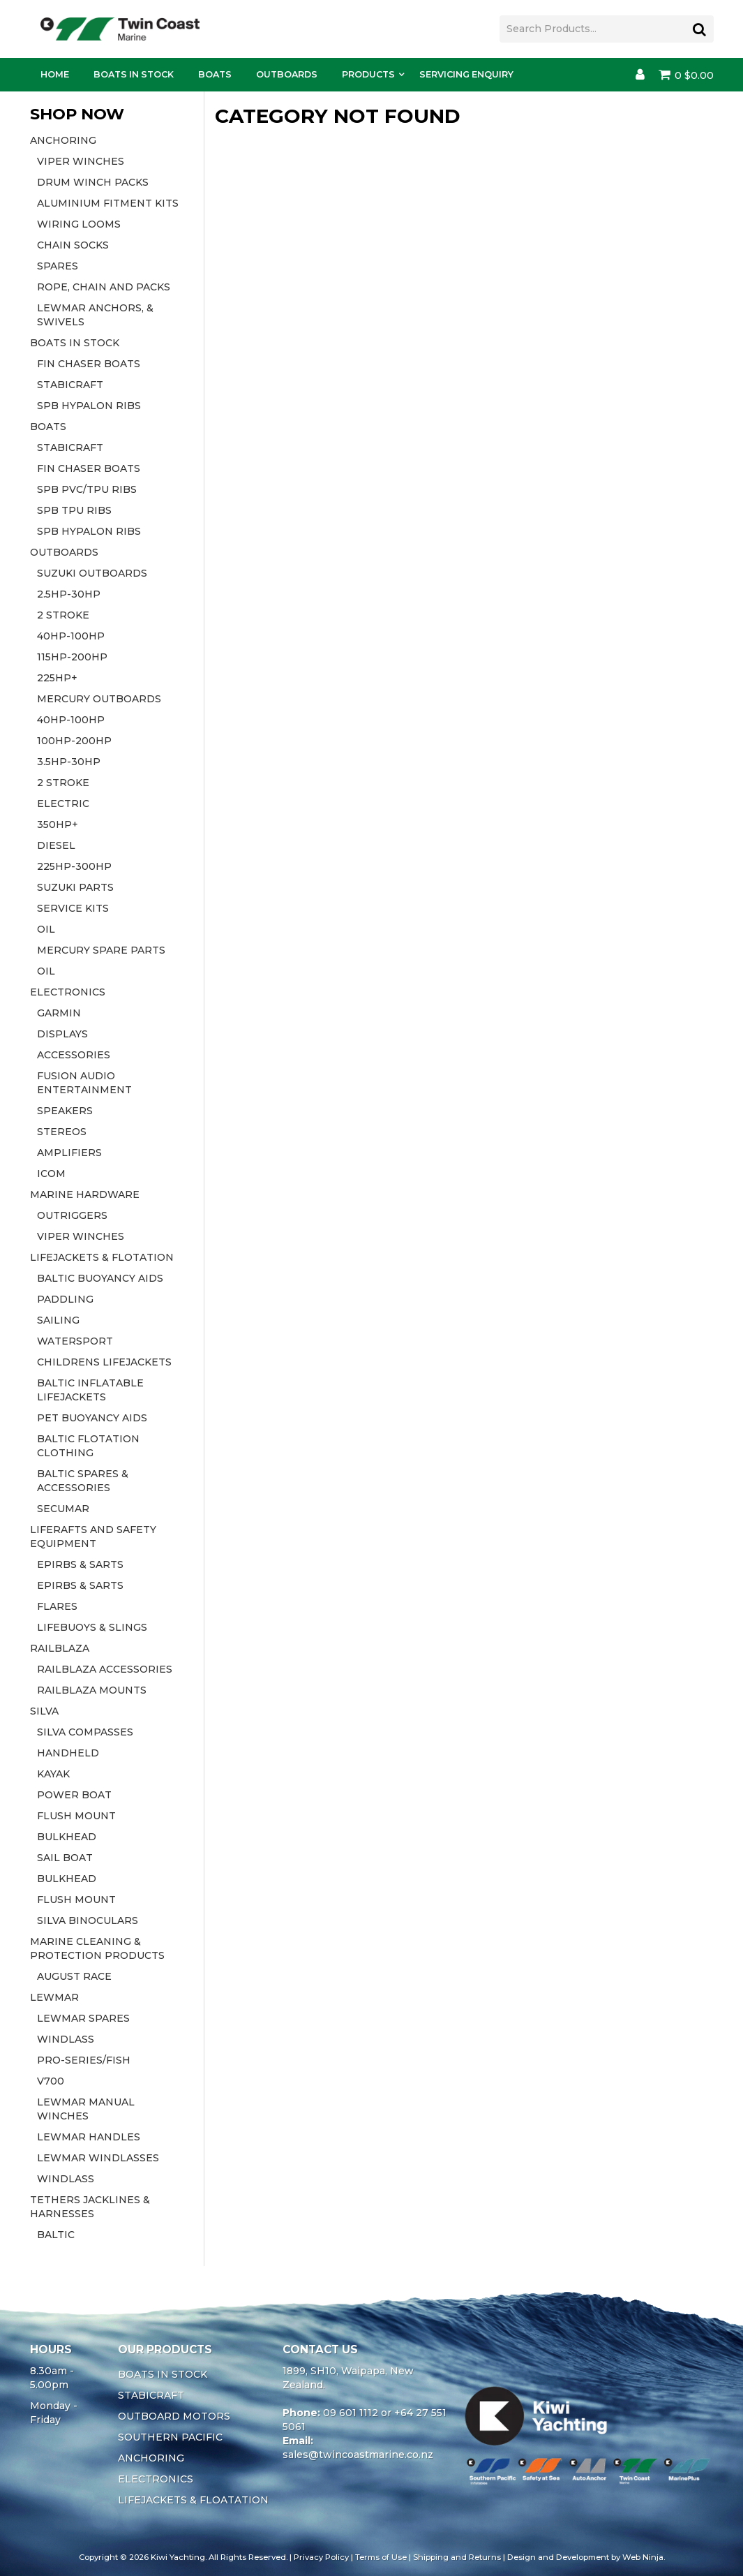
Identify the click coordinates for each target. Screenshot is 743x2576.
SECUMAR (63, 1508)
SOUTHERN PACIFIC (170, 2437)
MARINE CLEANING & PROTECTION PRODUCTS (97, 1948)
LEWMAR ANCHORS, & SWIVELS (95, 315)
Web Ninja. (643, 2557)
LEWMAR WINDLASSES (98, 2158)
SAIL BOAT (65, 1857)
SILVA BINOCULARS (87, 1920)
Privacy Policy (321, 2557)
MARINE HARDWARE (85, 1194)
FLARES (57, 1606)
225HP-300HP (74, 866)
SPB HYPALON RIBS (89, 405)
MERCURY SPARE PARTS (101, 950)
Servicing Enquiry (466, 74)
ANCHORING (63, 140)
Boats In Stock (133, 74)
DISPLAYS (62, 1034)
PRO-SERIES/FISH (83, 2060)
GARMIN (59, 1013)
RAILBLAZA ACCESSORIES (104, 1669)
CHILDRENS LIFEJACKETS (104, 1362)
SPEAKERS (65, 1110)
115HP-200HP (72, 657)
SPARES (57, 266)
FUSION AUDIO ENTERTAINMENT (84, 1082)
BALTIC (56, 2234)
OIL (46, 929)
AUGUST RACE (74, 1976)
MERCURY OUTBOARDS (99, 699)
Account (640, 74)
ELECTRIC (63, 803)
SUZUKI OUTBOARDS (92, 573)
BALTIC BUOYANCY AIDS (100, 1278)
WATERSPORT (75, 1341)
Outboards (286, 74)
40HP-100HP (71, 636)
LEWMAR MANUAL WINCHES (86, 2109)
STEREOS (62, 1131)
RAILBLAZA (59, 1648)
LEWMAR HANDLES (88, 2137)
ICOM (51, 1173)
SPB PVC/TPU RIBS (87, 489)
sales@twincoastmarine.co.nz (358, 2454)
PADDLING (65, 1299)
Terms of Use (381, 2557)
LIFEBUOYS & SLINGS (92, 1627)
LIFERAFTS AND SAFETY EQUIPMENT (93, 1536)
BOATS (48, 426)
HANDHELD (68, 1753)
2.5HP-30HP (68, 594)
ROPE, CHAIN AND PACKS (103, 287)
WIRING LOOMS (79, 224)
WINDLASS (65, 2039)
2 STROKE (63, 615)
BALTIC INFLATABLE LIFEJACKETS (90, 1390)
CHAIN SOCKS (73, 245)
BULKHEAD (66, 1836)
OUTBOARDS (64, 552)
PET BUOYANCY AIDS (92, 1418)
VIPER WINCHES (80, 161)
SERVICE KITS (73, 908)
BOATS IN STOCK (74, 342)
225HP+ (57, 678)
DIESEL (56, 845)
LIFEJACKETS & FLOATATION (193, 2500)
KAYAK (53, 1774)
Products (368, 74)
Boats (215, 74)
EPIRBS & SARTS (80, 1564)
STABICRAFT (70, 384)
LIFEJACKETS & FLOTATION (102, 1257)
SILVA (44, 1711)
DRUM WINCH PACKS (93, 182)
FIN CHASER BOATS (88, 363)
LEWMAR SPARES (83, 2018)
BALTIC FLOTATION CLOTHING (88, 1446)
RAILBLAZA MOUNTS (92, 1690)
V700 (50, 2081)
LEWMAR (54, 1997)
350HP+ (57, 824)
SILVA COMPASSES (85, 1732)
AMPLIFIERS (69, 1152)
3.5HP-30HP (68, 761)
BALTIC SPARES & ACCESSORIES (82, 1480)
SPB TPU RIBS (74, 510)
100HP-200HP (74, 740)
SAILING (58, 1320)
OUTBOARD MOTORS (174, 2416)
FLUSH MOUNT (76, 1815)
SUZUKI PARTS (75, 887)
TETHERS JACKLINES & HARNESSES (90, 2206)
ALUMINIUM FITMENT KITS (108, 203)
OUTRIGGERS (72, 1215)
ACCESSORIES (73, 1055)
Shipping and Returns (457, 2557)
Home (54, 74)
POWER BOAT (74, 1795)
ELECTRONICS (67, 992)
